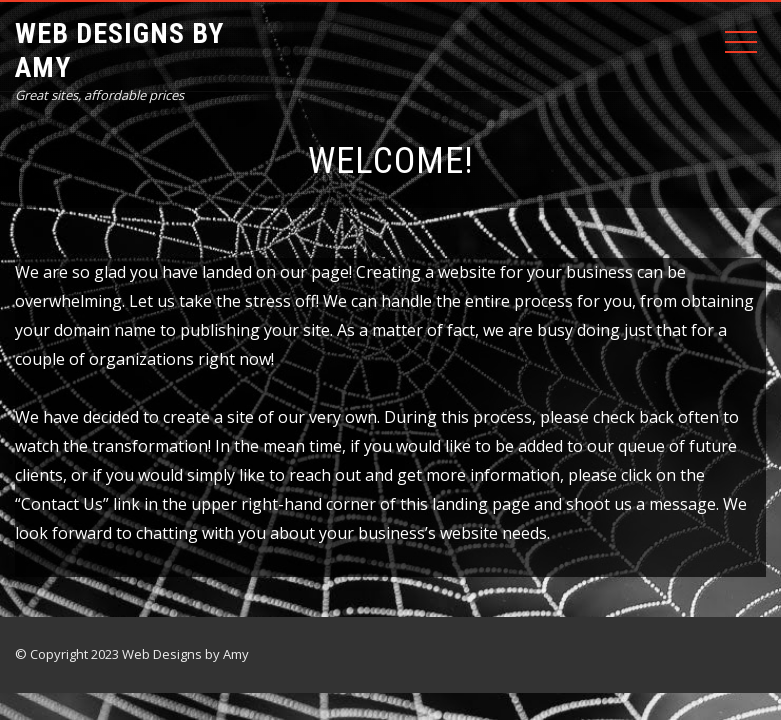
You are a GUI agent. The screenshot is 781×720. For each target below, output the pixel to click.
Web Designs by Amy (119, 50)
